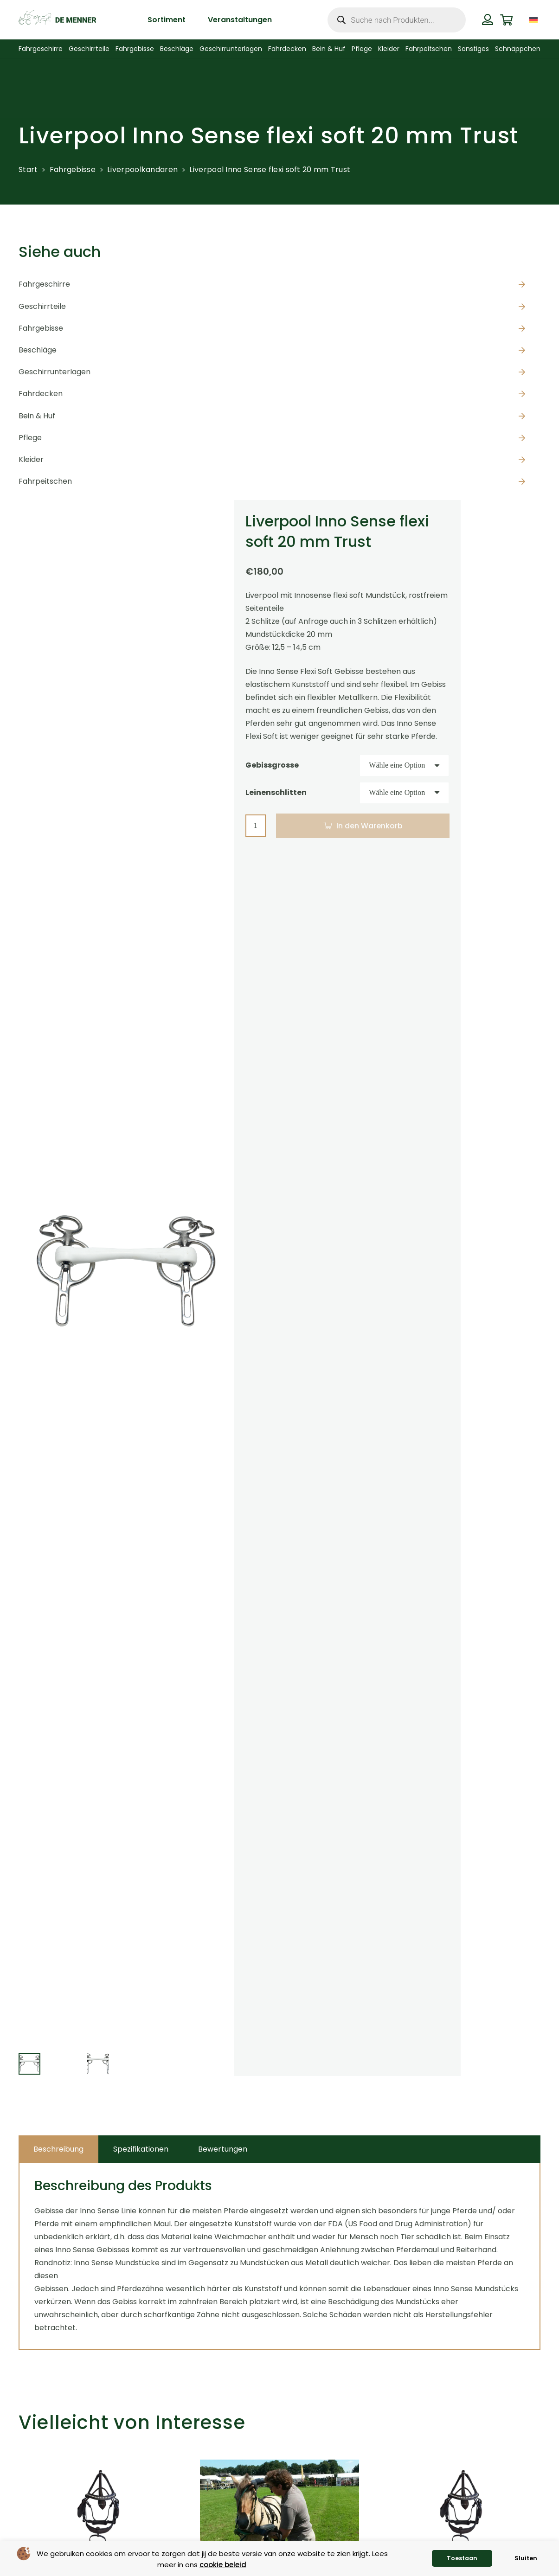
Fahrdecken (41, 393)
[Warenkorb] (506, 19)
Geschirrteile (42, 306)
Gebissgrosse (272, 765)
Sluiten (525, 2558)
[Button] (488, 19)
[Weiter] (556, 2540)
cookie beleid (222, 2565)
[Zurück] (2, 2540)
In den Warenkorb (369, 825)
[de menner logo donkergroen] (57, 20)
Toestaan (462, 2558)
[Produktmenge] (255, 825)
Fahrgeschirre (44, 284)
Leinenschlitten (276, 792)
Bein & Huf (37, 415)
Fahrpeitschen (45, 481)
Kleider (31, 459)
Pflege (30, 437)
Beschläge (38, 350)
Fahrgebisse (73, 169)
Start (28, 169)
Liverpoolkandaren (142, 169)
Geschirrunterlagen (54, 371)
